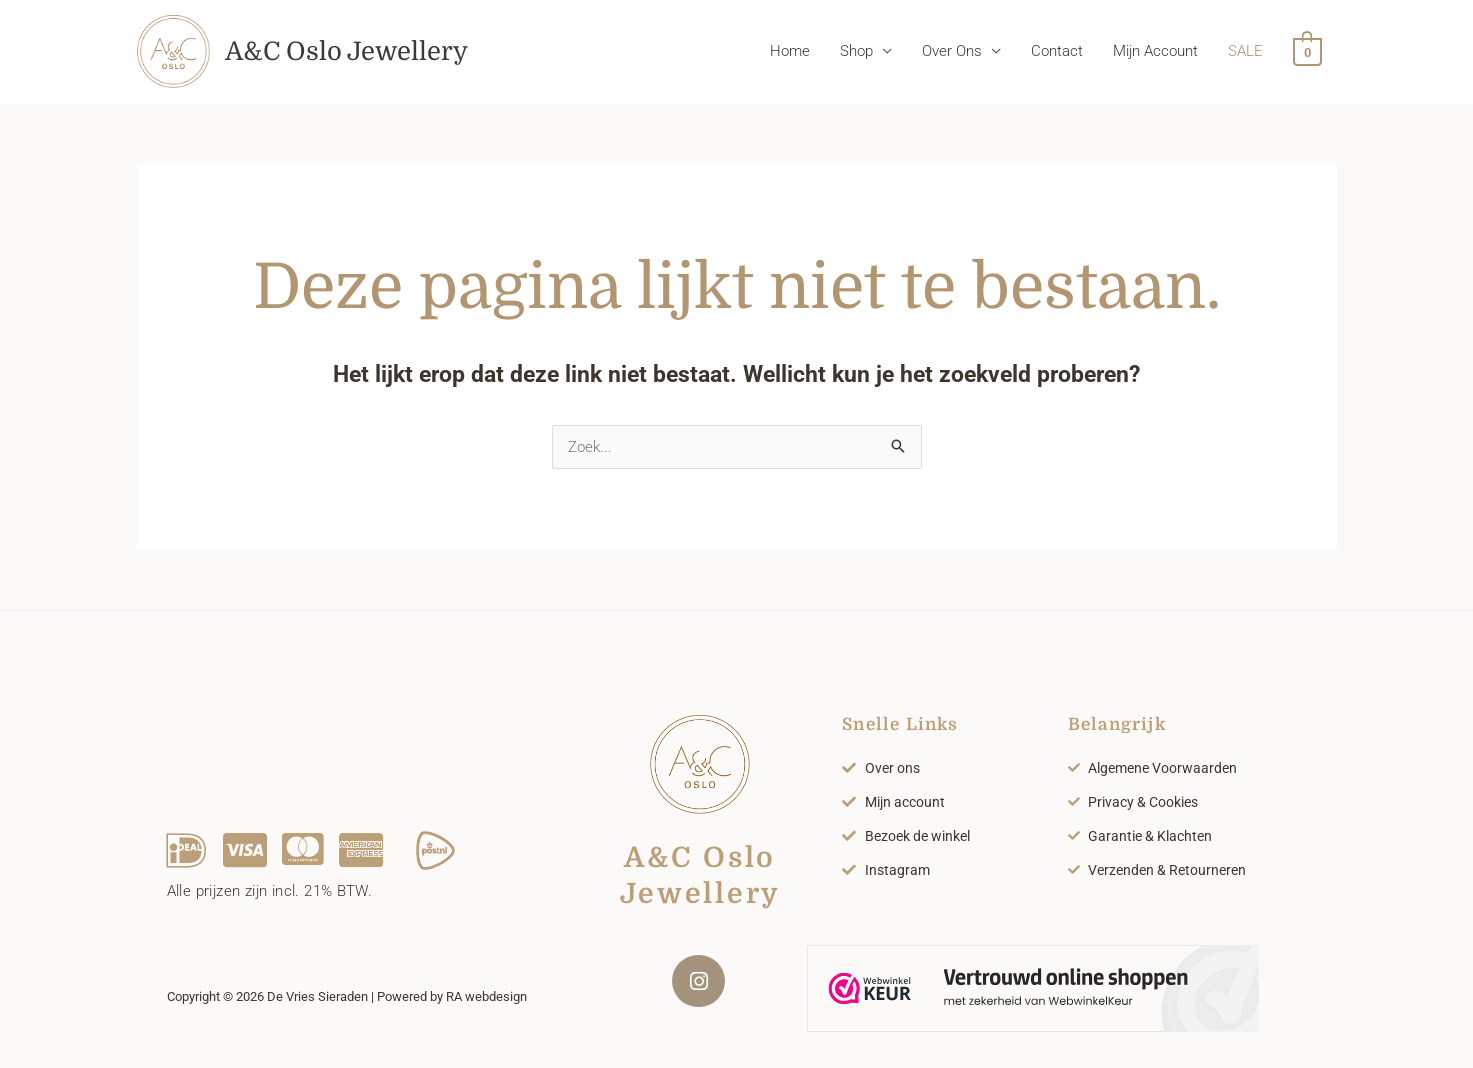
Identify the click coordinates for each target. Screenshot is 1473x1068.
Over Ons (953, 55)
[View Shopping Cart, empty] (1307, 55)
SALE (1246, 55)
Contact (1058, 55)
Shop (857, 55)
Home (791, 55)
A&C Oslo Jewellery (361, 54)
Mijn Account (1156, 55)
